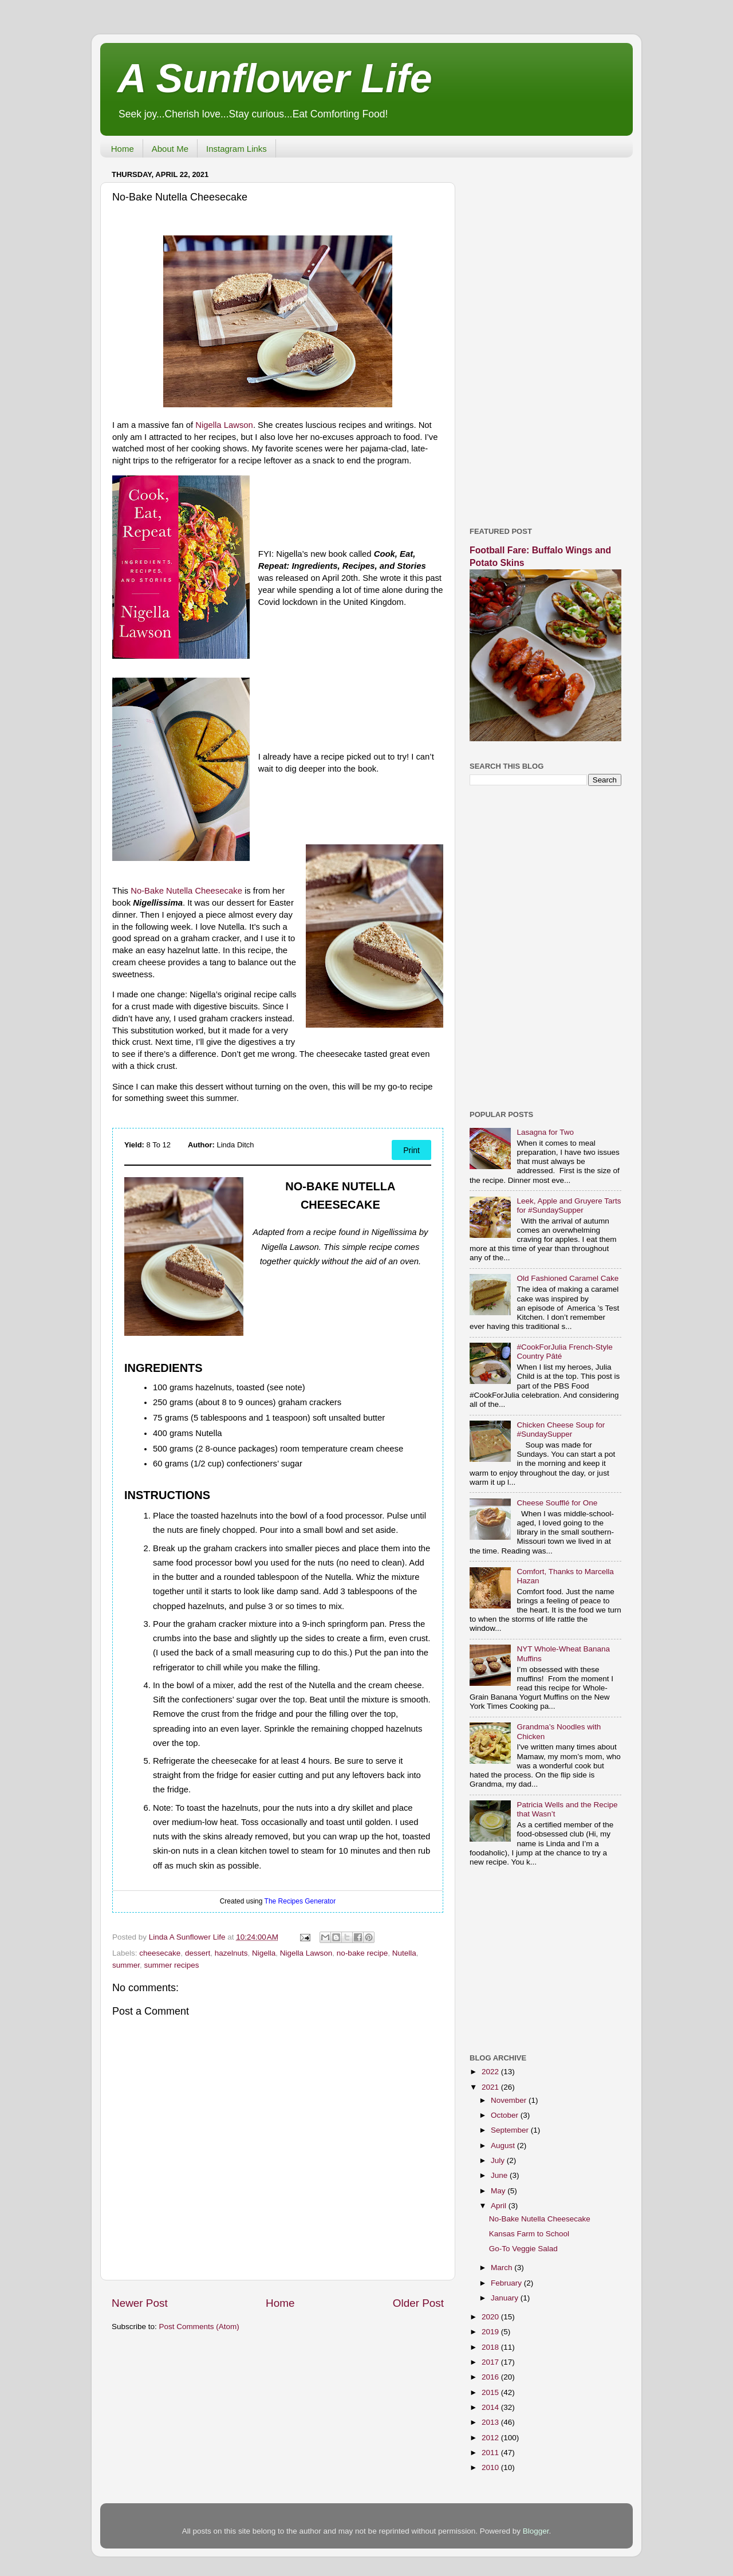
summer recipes (171, 1965)
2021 (491, 2087)
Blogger (536, 2531)
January (506, 2298)
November (510, 2100)
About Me (170, 149)
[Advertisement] (545, 338)
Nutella (404, 1953)
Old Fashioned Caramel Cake (567, 1278)
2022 (491, 2071)
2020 (491, 2316)
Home (122, 149)
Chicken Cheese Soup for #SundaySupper (561, 1429)
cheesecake (159, 1953)
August (504, 2145)
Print (411, 1150)
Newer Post (140, 2303)
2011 (491, 2452)
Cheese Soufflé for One (557, 1503)
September (511, 2130)
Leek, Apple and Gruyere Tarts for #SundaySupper (569, 1205)
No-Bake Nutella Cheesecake (186, 890)
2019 (491, 2331)
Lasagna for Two (545, 1132)
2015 (491, 2392)
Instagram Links (236, 149)
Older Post (418, 2303)
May (499, 2190)
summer (126, 1965)
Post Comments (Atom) (199, 2326)
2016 (491, 2377)
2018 (491, 2347)
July (499, 2160)
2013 (491, 2422)
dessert (197, 1953)
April (500, 2205)
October (506, 2115)
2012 (491, 2437)
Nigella (263, 1953)
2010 (491, 2467)
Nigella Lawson (224, 425)
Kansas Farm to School (529, 2233)
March (502, 2267)
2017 (491, 2362)
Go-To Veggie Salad (523, 2248)
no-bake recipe (362, 1953)
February (507, 2283)
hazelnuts (231, 1953)
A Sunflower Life (274, 78)
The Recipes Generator (300, 1901)
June (500, 2175)
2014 (491, 2407)
